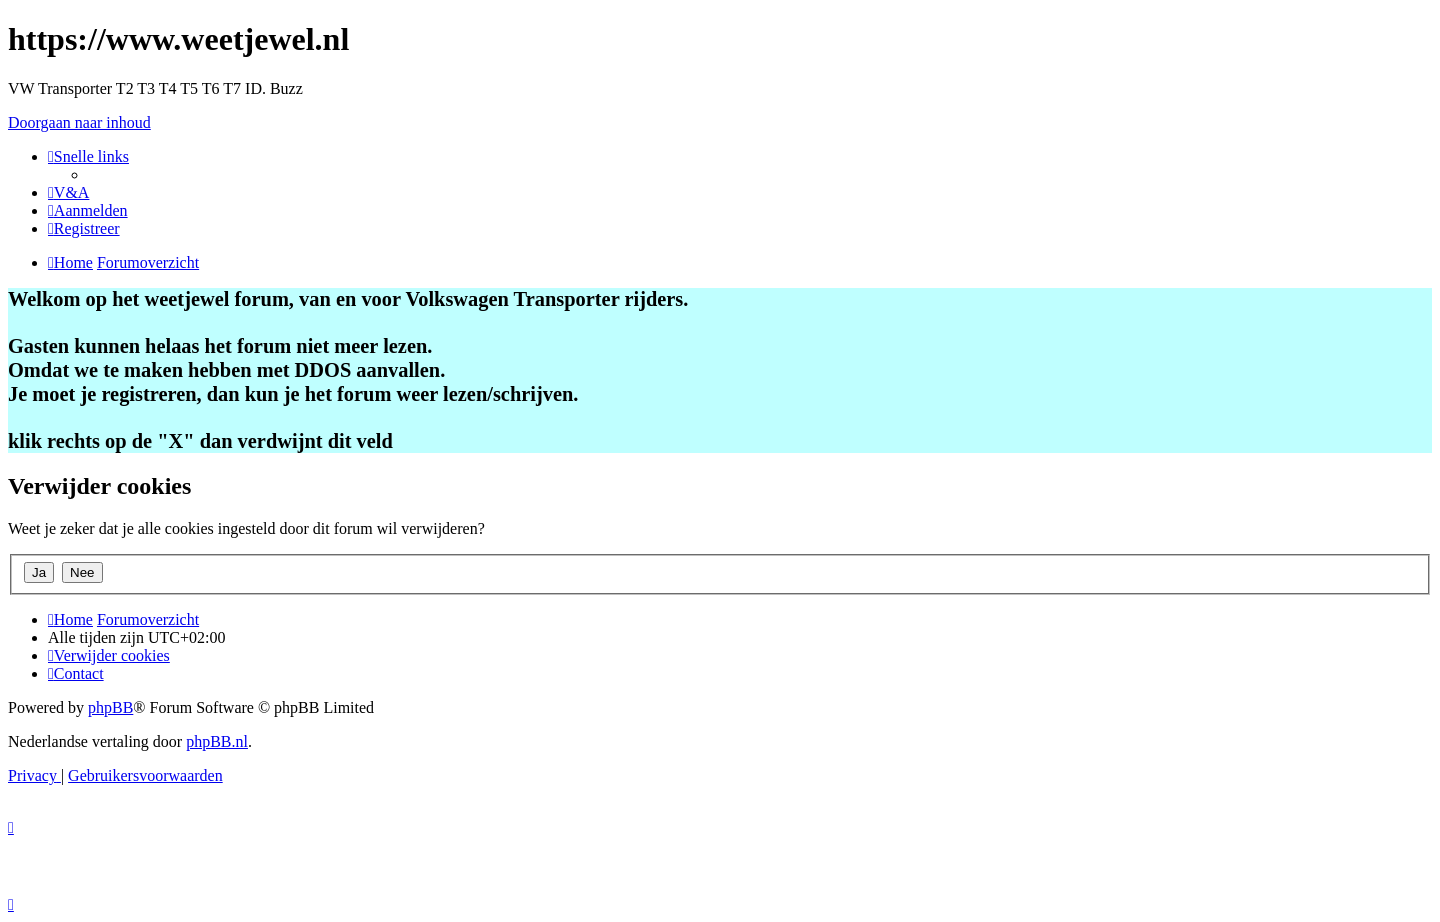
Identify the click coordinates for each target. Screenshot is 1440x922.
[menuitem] (68, 192)
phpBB (110, 707)
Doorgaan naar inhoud (79, 122)
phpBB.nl (217, 741)
